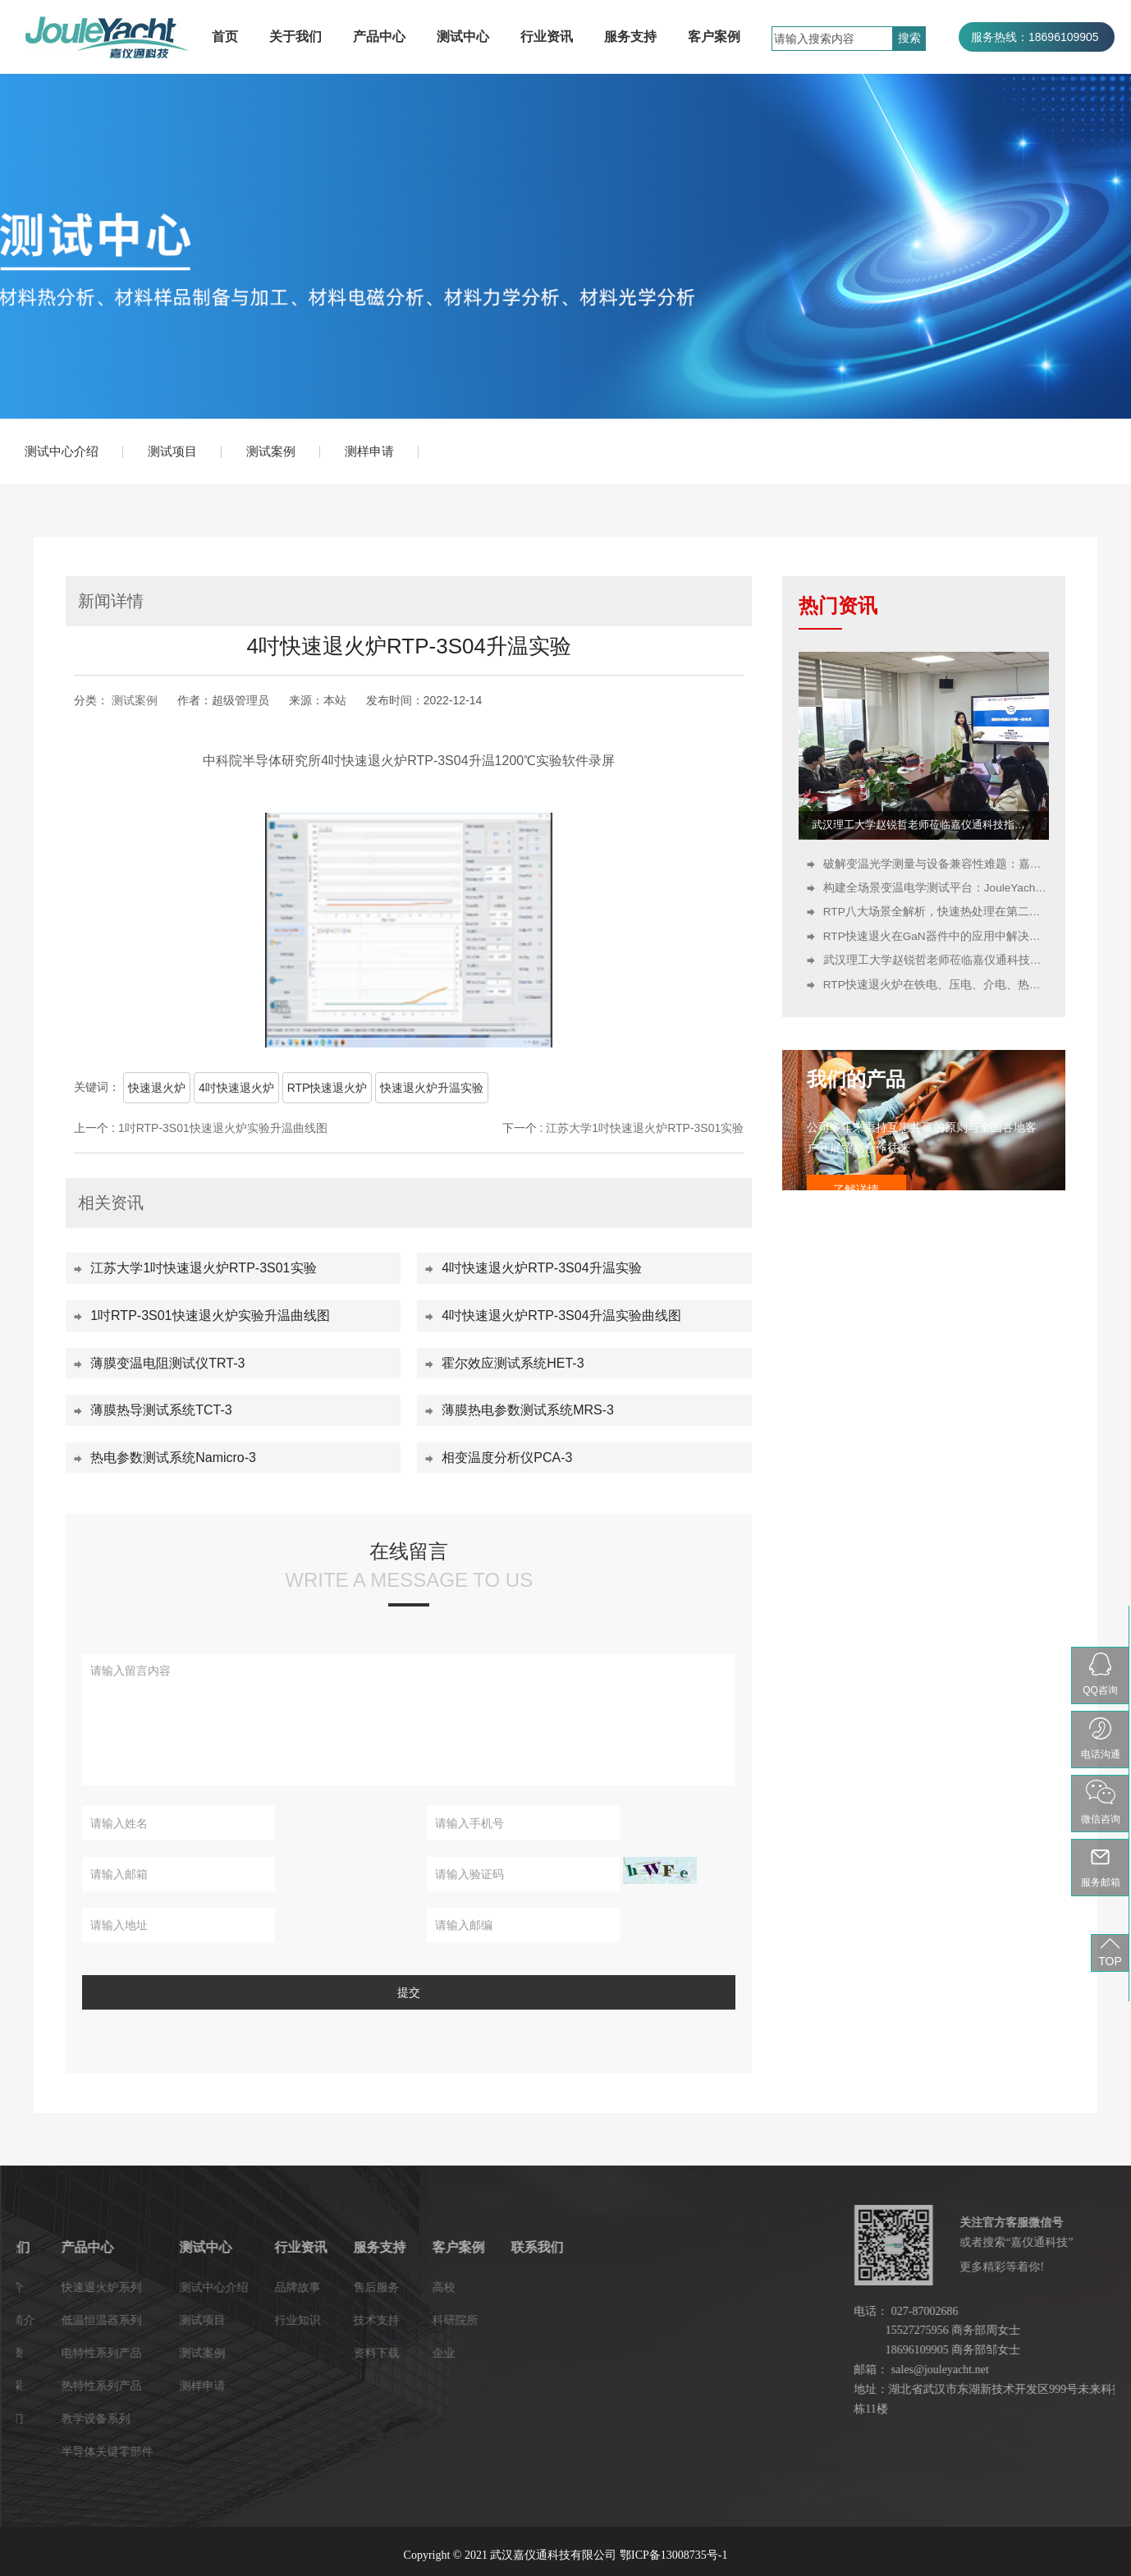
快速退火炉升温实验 (431, 1087)
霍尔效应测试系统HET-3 (513, 1363)
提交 (408, 1992)
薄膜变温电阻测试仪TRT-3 (167, 1363)
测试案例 (270, 451)
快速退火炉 (156, 1087)
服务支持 (630, 37)
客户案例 (714, 37)
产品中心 (379, 37)
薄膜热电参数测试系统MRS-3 (528, 1410)
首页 (225, 37)
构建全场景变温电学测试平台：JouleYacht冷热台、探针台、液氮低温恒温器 (936, 888)
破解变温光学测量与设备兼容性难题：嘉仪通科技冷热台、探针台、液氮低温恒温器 (936, 864)
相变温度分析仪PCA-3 (507, 1457)
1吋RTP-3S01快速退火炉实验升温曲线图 (222, 1127)
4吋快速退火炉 (236, 1087)
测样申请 (369, 451)
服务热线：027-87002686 (1036, 66)
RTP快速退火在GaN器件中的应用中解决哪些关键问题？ (936, 936)
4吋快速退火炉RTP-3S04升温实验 (541, 1268)
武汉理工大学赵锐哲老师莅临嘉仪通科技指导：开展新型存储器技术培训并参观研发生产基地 (924, 824)
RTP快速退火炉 (327, 1087)
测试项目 (172, 451)
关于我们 (295, 37)
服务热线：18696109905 (1035, 37)
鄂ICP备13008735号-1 (673, 2555)
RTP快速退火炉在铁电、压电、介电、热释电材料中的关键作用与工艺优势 (936, 985)
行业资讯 (546, 37)
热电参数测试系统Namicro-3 (173, 1457)
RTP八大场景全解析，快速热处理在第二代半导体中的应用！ (936, 911)
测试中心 (463, 37)
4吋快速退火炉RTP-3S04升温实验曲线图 (561, 1315)
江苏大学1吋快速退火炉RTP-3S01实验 (645, 1127)
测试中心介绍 (61, 451)
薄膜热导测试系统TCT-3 (160, 1410)
